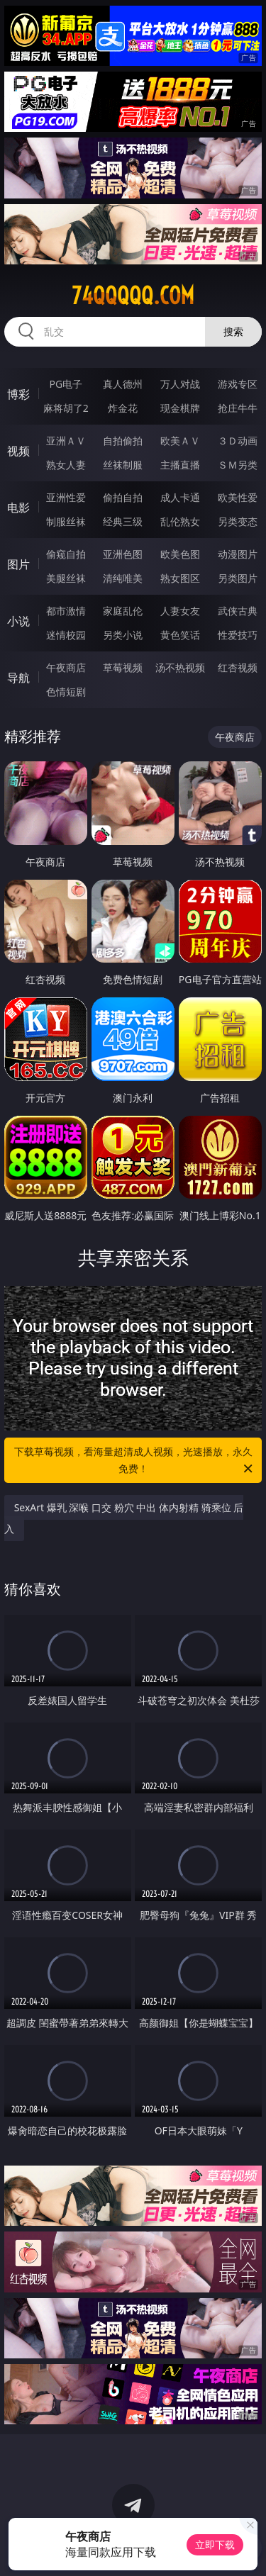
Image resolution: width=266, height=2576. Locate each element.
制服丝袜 (66, 521)
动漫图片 (237, 554)
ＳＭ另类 (237, 464)
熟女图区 (180, 578)
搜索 (233, 331)
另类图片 (237, 578)
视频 (18, 451)
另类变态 (237, 521)
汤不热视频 (180, 667)
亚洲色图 (123, 554)
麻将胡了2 (66, 408)
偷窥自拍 (66, 554)
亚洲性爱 (66, 497)
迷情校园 (66, 635)
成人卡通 (180, 497)
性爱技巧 (237, 635)
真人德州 (123, 384)
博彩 (18, 394)
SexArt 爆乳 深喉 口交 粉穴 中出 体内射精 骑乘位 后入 (124, 1518)
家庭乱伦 (123, 610)
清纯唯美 (123, 578)
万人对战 (180, 384)
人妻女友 (180, 610)
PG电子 (65, 384)
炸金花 (123, 408)
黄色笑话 (180, 635)
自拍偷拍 (123, 440)
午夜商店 (66, 667)
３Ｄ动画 (237, 440)
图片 (18, 564)
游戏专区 (237, 384)
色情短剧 (66, 691)
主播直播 (180, 464)
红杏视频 (237, 667)
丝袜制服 (123, 464)
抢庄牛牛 (237, 408)
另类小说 (123, 635)
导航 (18, 677)
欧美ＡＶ (180, 440)
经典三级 (123, 521)
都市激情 (66, 610)
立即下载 (215, 2544)
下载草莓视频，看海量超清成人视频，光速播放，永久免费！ (134, 1461)
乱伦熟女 (180, 521)
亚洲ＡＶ (66, 440)
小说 (18, 621)
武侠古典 (237, 610)
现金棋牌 (180, 408)
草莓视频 (123, 667)
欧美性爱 (237, 497)
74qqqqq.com (133, 295)
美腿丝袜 (66, 578)
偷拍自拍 (123, 497)
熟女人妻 (66, 464)
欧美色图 (180, 554)
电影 (18, 507)
